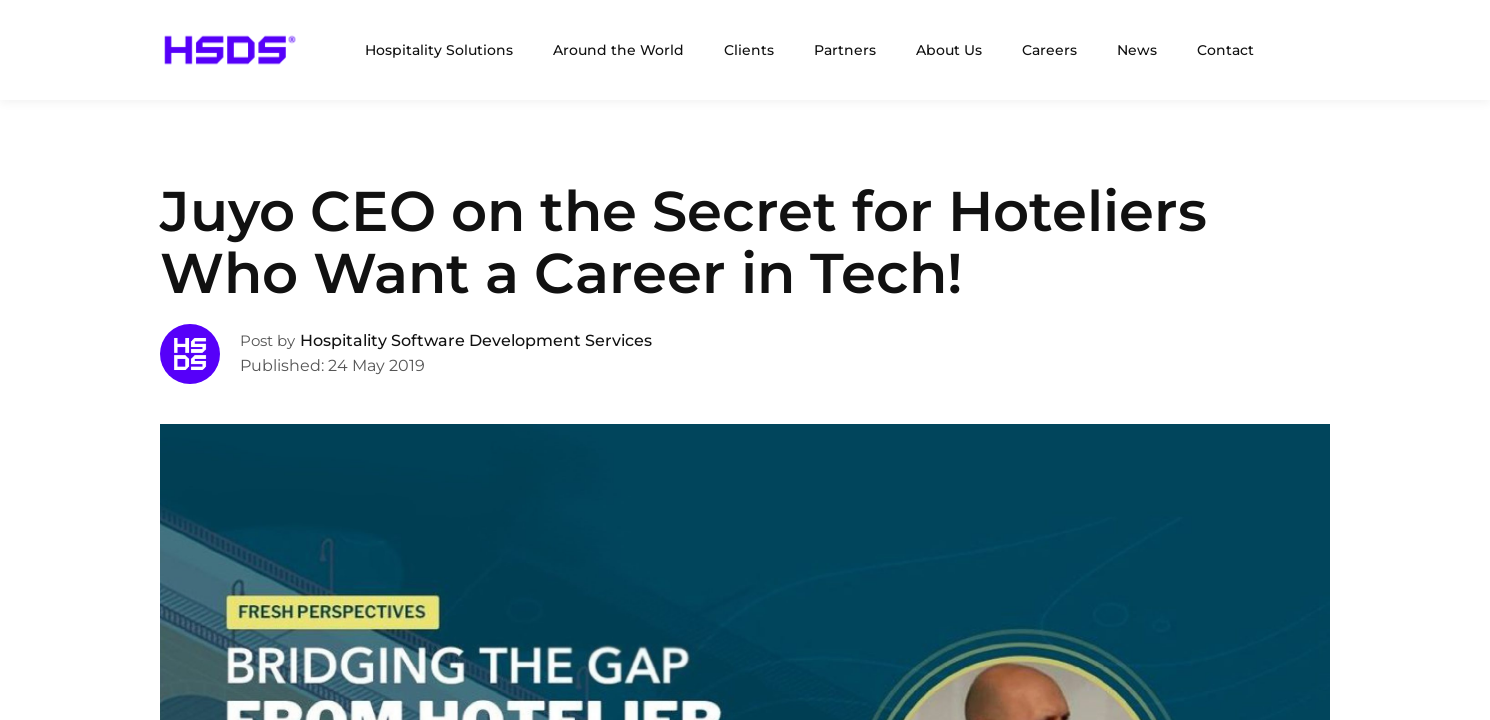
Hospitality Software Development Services (476, 340)
